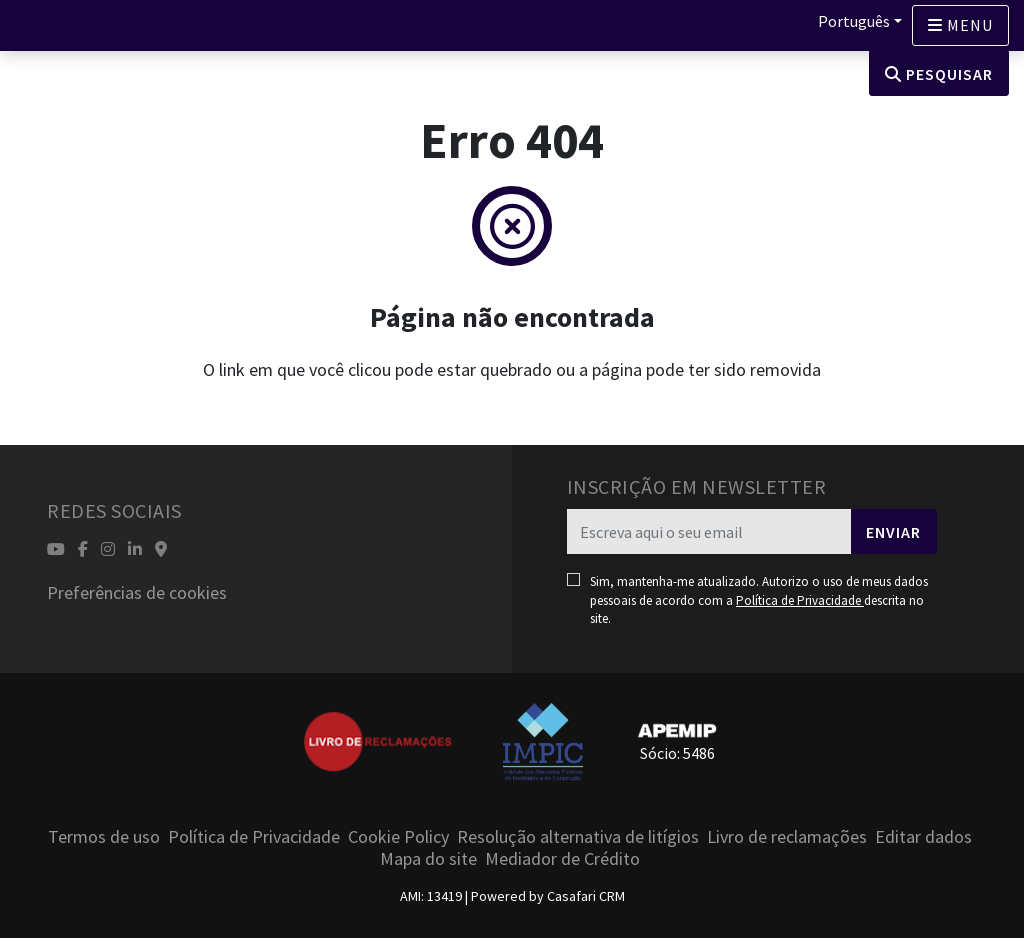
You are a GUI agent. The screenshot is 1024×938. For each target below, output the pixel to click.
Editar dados (923, 836)
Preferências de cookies (137, 592)
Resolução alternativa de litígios (578, 836)
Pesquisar (939, 74)
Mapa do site (428, 858)
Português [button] (854, 21)
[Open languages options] (960, 25)
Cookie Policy (398, 836)
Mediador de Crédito (562, 858)
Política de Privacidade (800, 600)
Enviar (893, 532)
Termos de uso (104, 836)
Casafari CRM (586, 896)
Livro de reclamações (787, 836)
